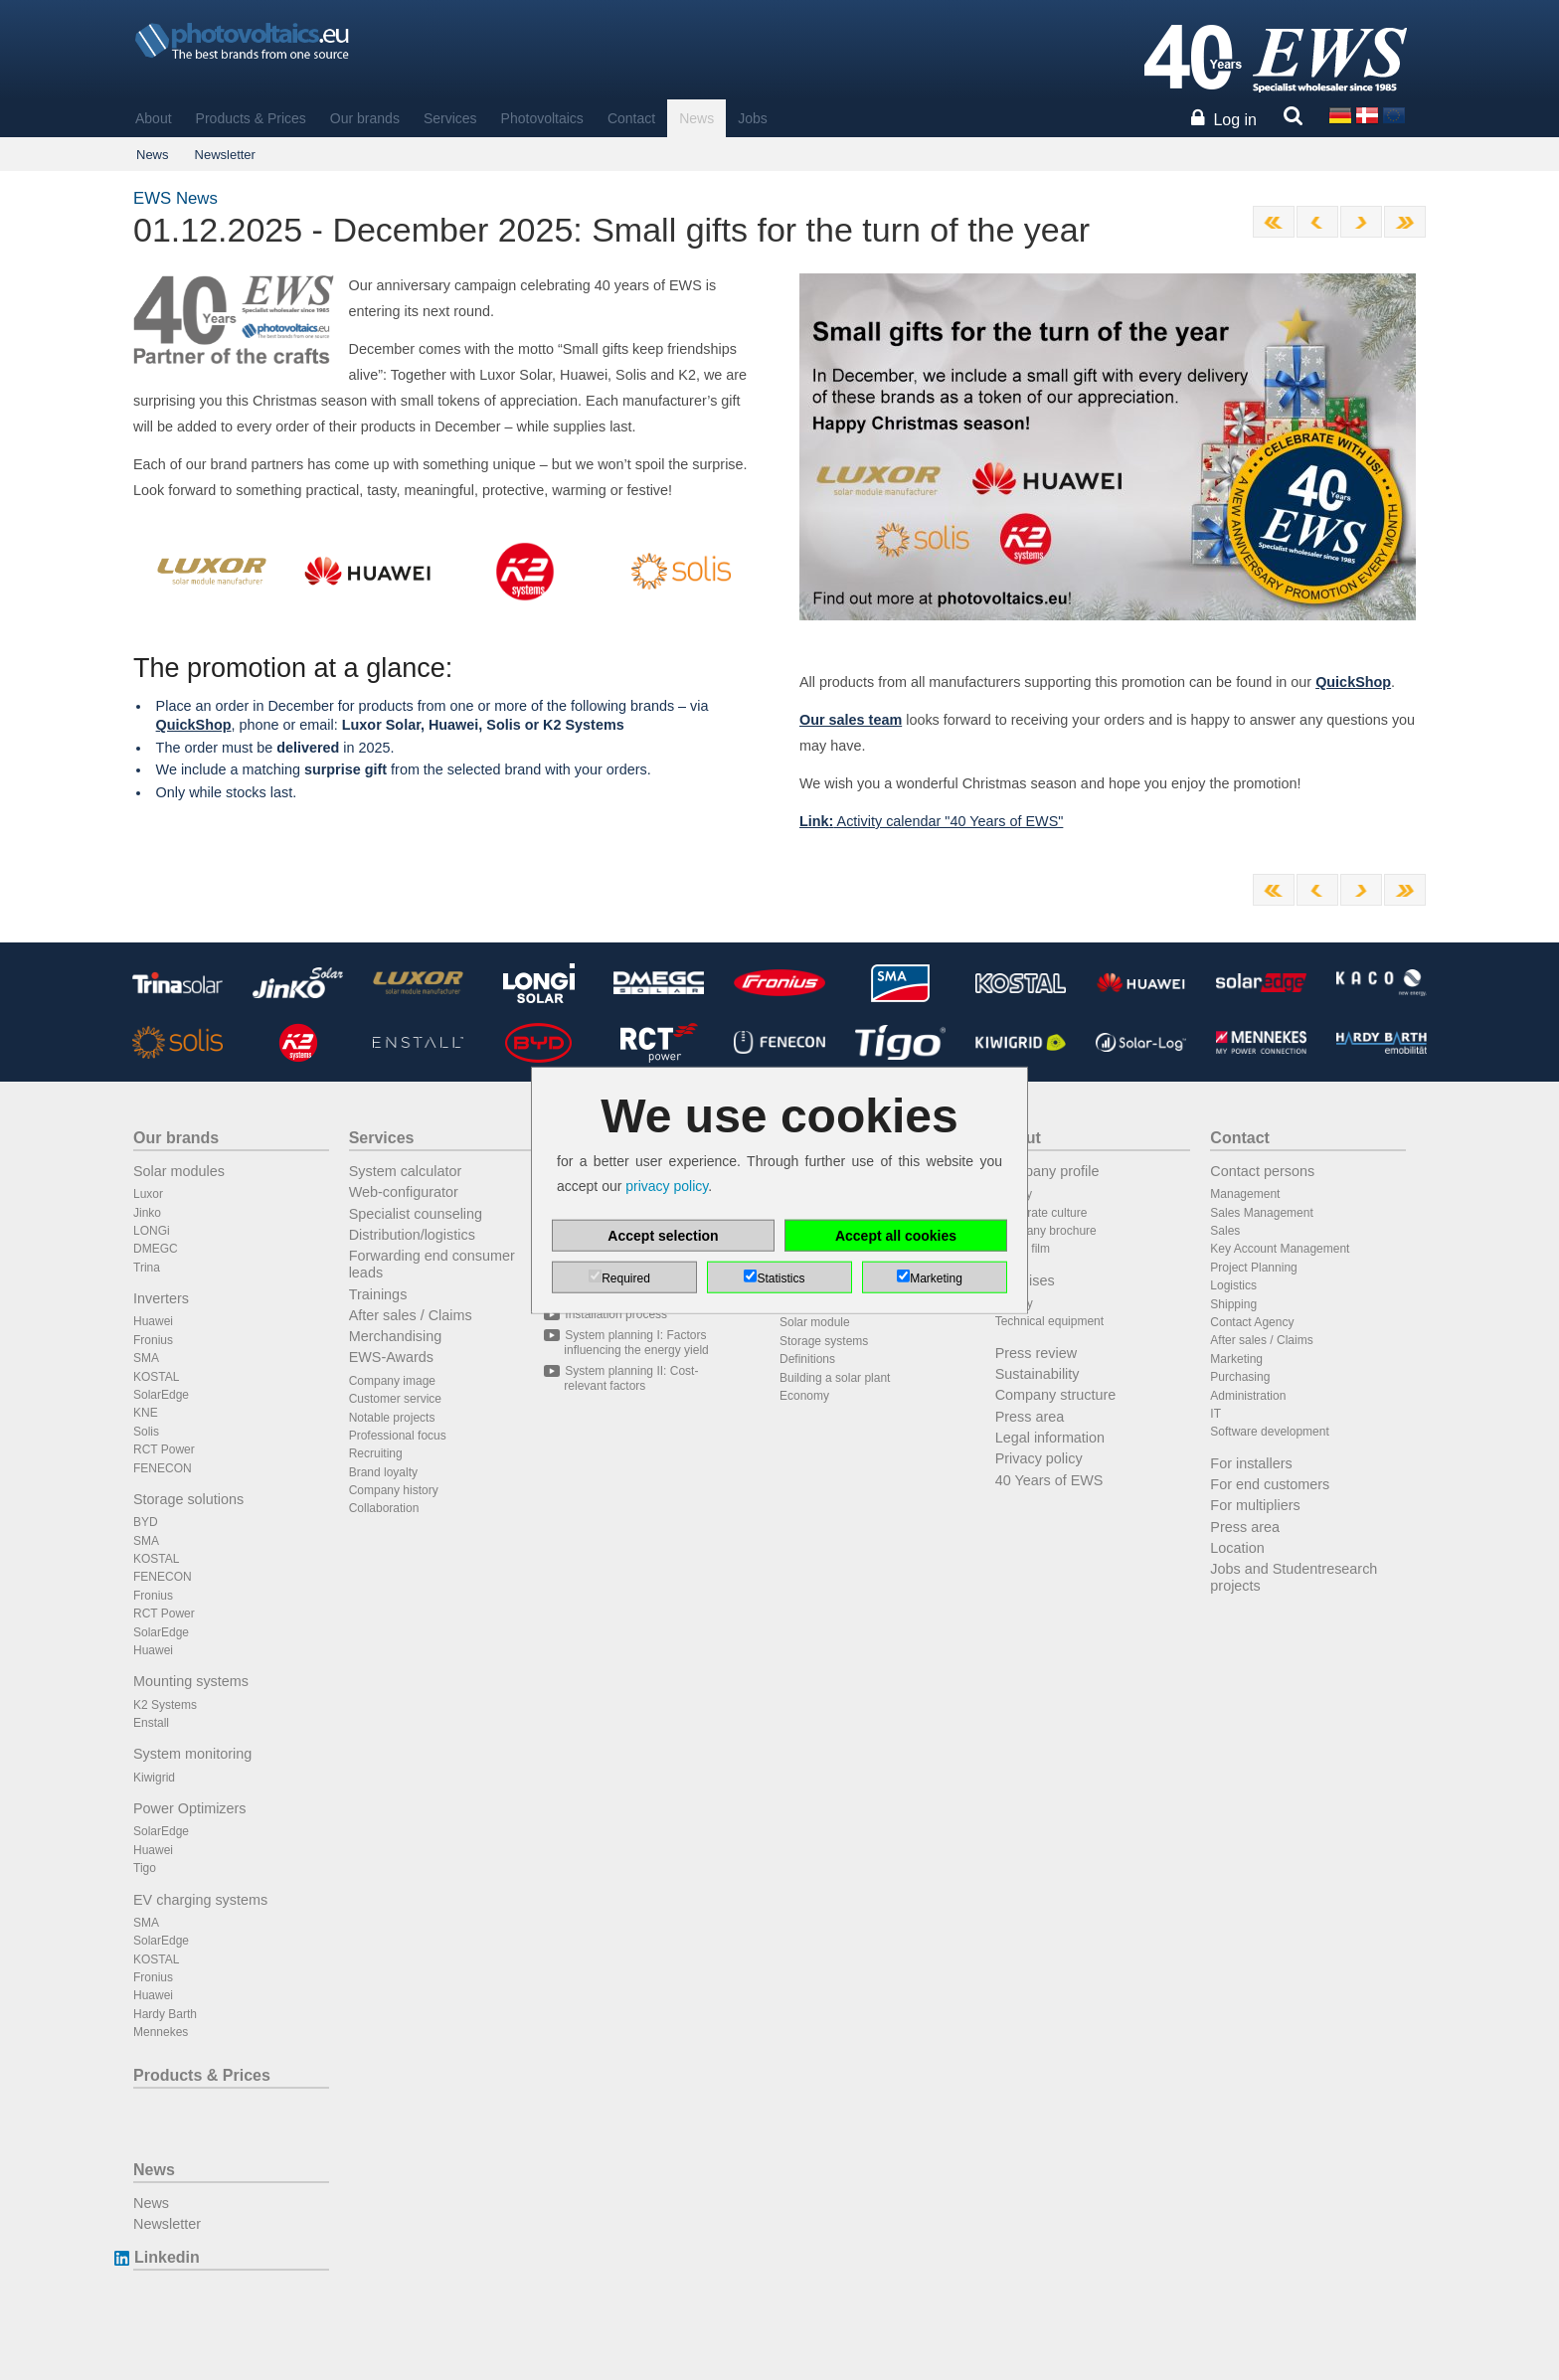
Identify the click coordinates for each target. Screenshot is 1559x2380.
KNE (145, 1413)
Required (626, 1277)
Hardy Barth (165, 2014)
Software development (1269, 1432)
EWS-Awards (391, 1357)
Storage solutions (188, 1499)
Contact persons (1262, 1171)
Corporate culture (1041, 1213)
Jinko (147, 1213)
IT (1215, 1414)
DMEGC (155, 1249)
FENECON (162, 1468)
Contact (631, 118)
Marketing (1236, 1359)
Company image (392, 1381)
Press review (1036, 1353)
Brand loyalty (383, 1472)
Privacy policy (1039, 1458)
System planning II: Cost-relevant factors (631, 1378)
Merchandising (395, 1336)
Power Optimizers (190, 1808)
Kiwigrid (154, 1778)
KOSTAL (156, 1377)
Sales (1225, 1231)
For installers (1251, 1463)
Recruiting (376, 1453)
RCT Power (164, 1449)
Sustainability (1037, 1374)
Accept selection (662, 1235)
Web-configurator (403, 1192)
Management (1245, 1194)
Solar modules (179, 1171)
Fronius (153, 1340)
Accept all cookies (895, 1235)
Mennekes (160, 2032)
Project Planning (1253, 1268)
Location (1237, 1548)
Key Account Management (1279, 1249)
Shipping (1233, 1304)
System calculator (405, 1171)
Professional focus (397, 1436)
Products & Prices (251, 118)
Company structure (1056, 1395)
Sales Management (1261, 1213)
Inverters (161, 1298)
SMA (146, 1358)
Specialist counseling (415, 1214)
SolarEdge (161, 1395)
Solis (146, 1432)
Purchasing (1240, 1377)
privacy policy (666, 1186)
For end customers (1269, 1484)
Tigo (144, 1868)
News (696, 118)
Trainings (378, 1294)
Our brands (365, 118)
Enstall (151, 1723)
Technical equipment (1049, 1321)
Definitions (807, 1359)
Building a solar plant (835, 1378)
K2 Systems (165, 1705)
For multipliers (1254, 1505)
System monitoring (192, 1754)
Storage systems (824, 1341)
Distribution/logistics (412, 1235)
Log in (1235, 119)
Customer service (395, 1399)
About (153, 118)
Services (450, 118)
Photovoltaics (542, 118)
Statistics (780, 1277)
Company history (393, 1490)
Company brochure (1046, 1231)
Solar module (815, 1322)
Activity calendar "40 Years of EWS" (931, 821)
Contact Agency (1252, 1322)
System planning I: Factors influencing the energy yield (636, 1342)
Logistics (1233, 1285)
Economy (804, 1396)
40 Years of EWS (1049, 1480)
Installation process (615, 1314)
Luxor (148, 1194)
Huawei (153, 1321)
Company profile (1047, 1171)
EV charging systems (200, 1900)
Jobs (753, 118)
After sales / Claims (410, 1315)
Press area (1030, 1417)
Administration (1248, 1396)
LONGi (151, 1231)
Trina (146, 1268)
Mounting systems (191, 1681)
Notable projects (392, 1418)
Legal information (1050, 1437)
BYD (145, 1522)
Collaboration (384, 1508)
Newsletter (225, 154)
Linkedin (166, 2257)
